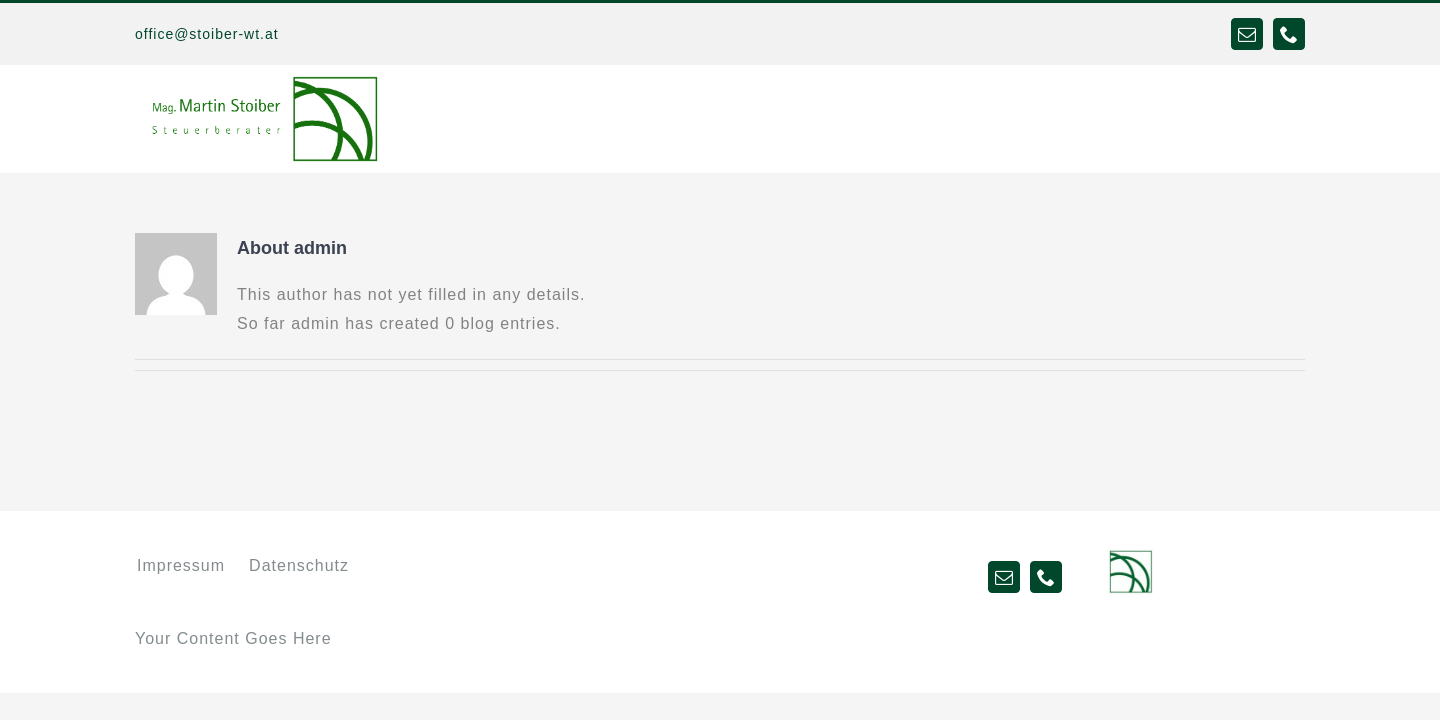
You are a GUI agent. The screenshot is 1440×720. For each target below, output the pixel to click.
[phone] (1289, 34)
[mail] (1247, 34)
